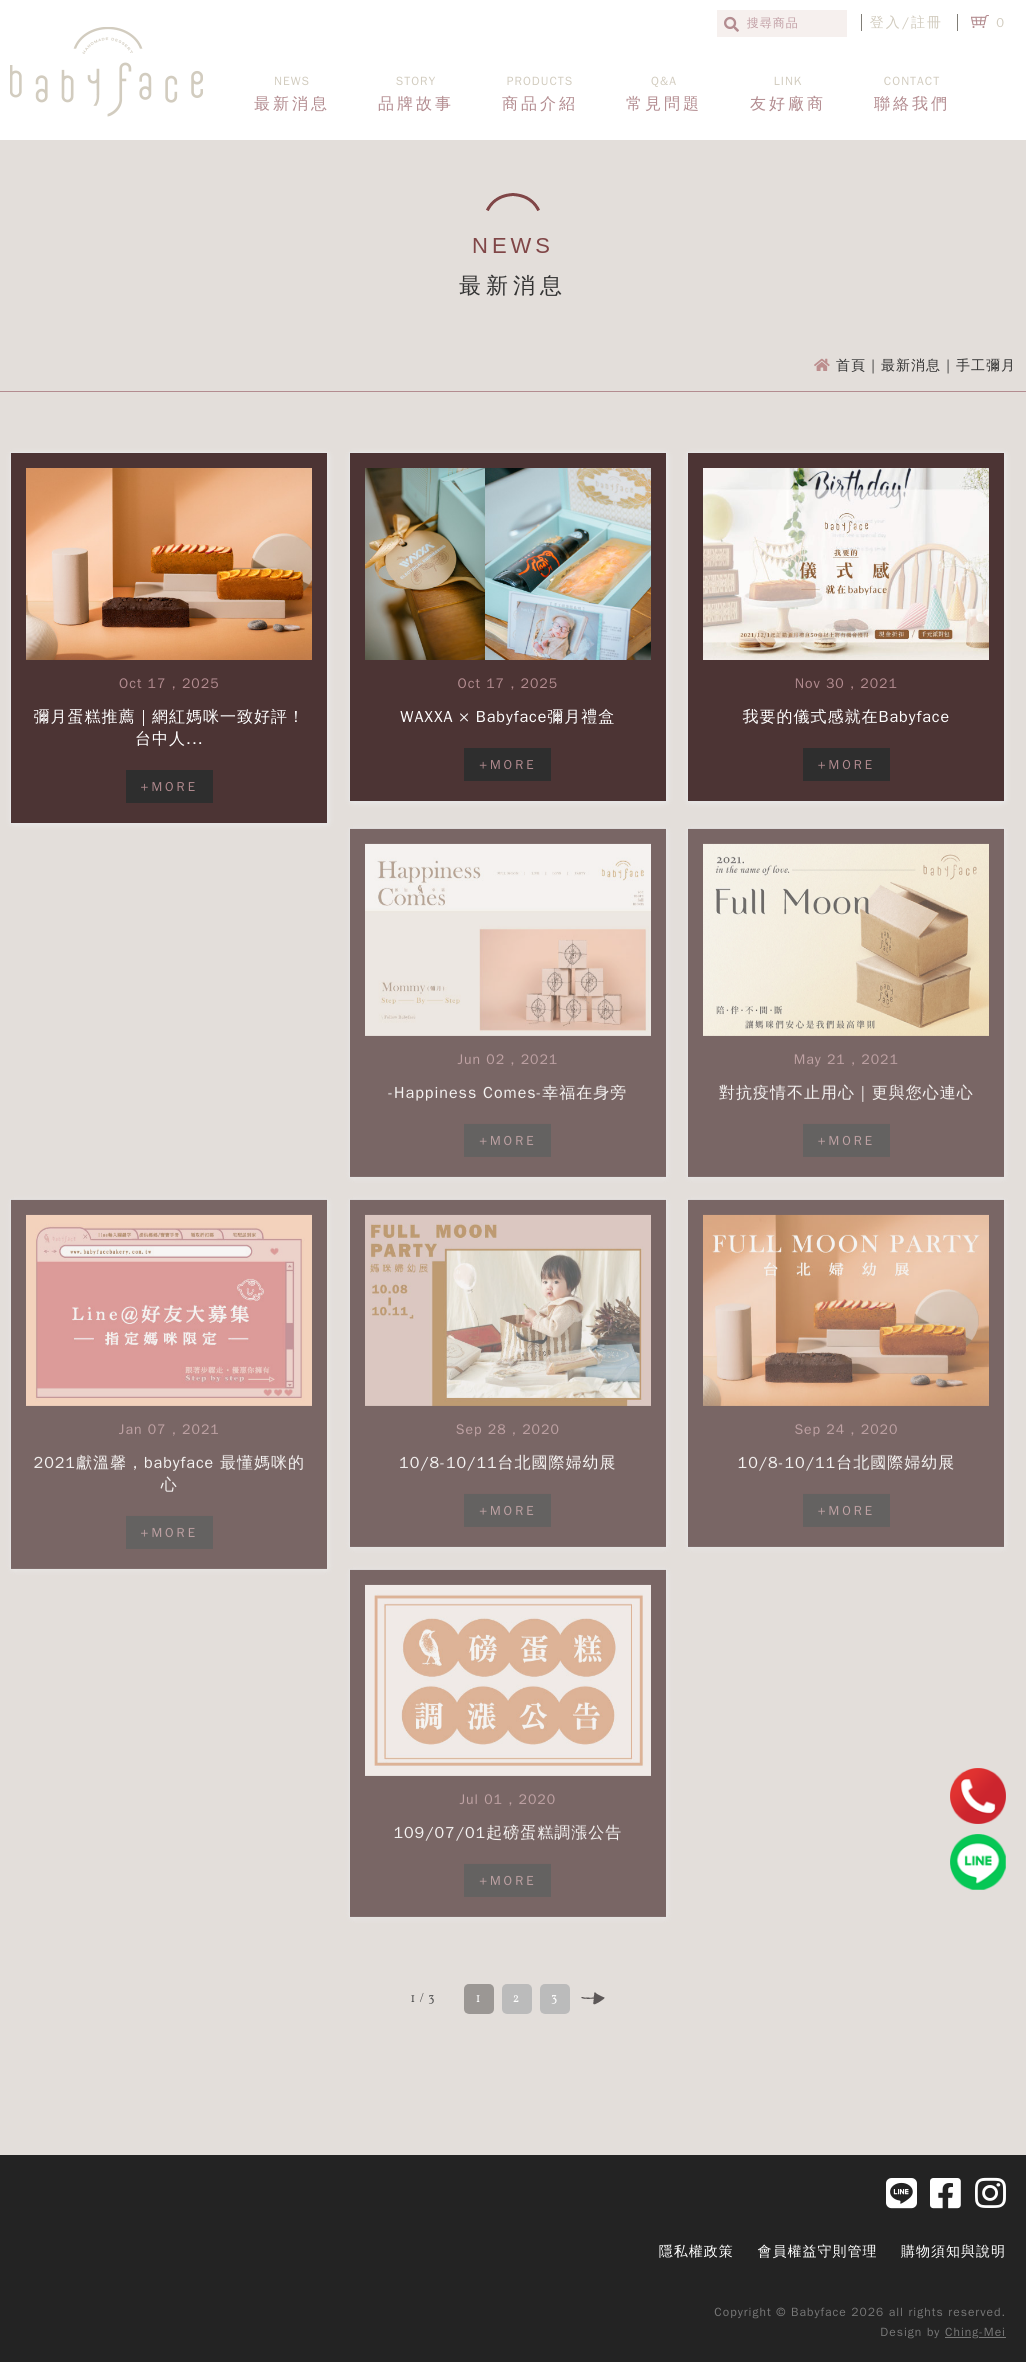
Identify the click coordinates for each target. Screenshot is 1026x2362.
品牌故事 (416, 93)
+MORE (169, 786)
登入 (886, 22)
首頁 (851, 365)
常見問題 (664, 93)
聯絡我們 (912, 93)
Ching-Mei (975, 2332)
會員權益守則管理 (817, 2251)
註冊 (927, 22)
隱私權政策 (696, 2251)
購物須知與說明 (953, 2251)
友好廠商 (788, 93)
